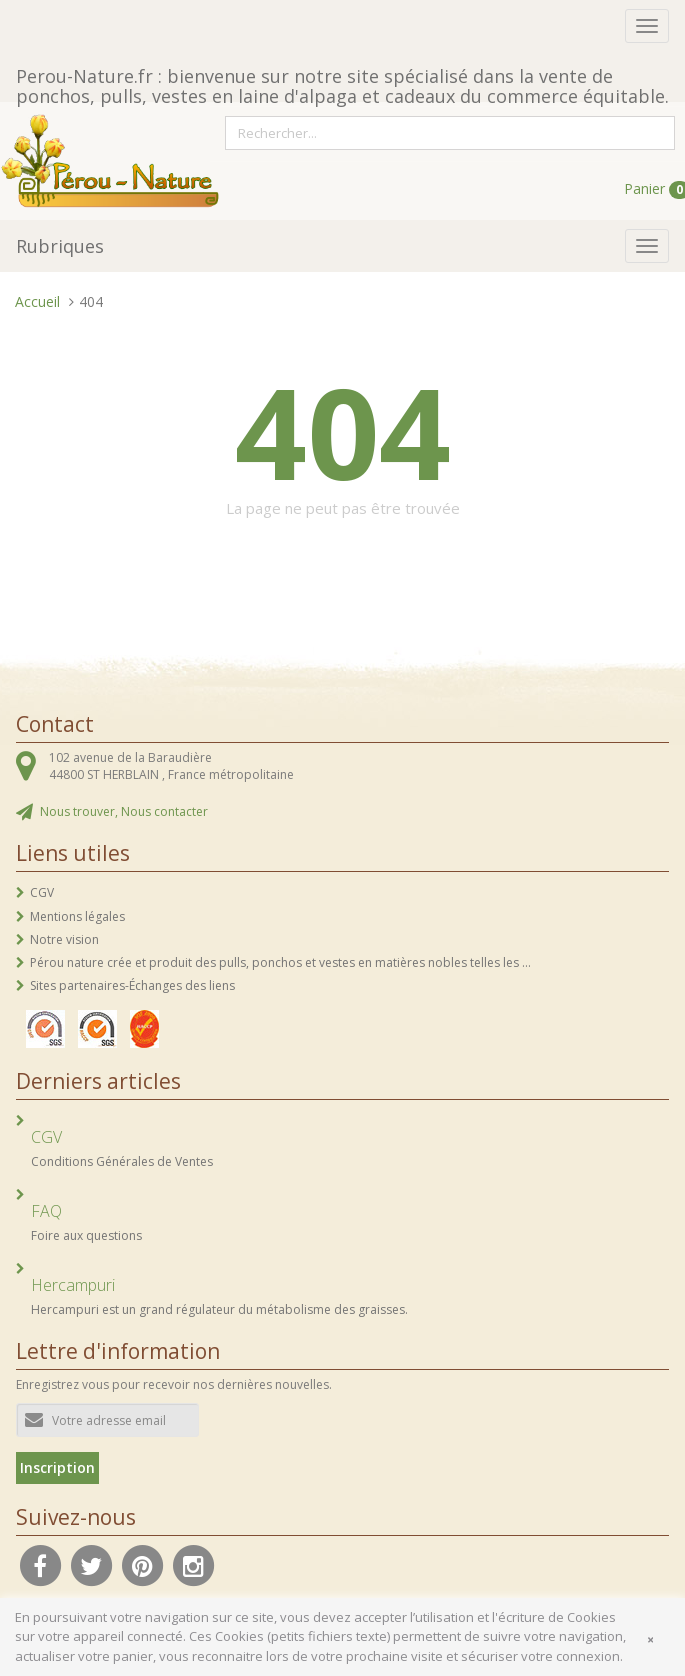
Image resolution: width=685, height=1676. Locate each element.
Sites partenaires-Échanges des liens (132, 985)
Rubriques (60, 246)
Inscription (57, 1467)
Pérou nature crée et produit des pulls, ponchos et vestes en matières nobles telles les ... (280, 962)
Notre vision (64, 939)
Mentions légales (77, 916)
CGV (42, 892)
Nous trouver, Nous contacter (124, 811)
